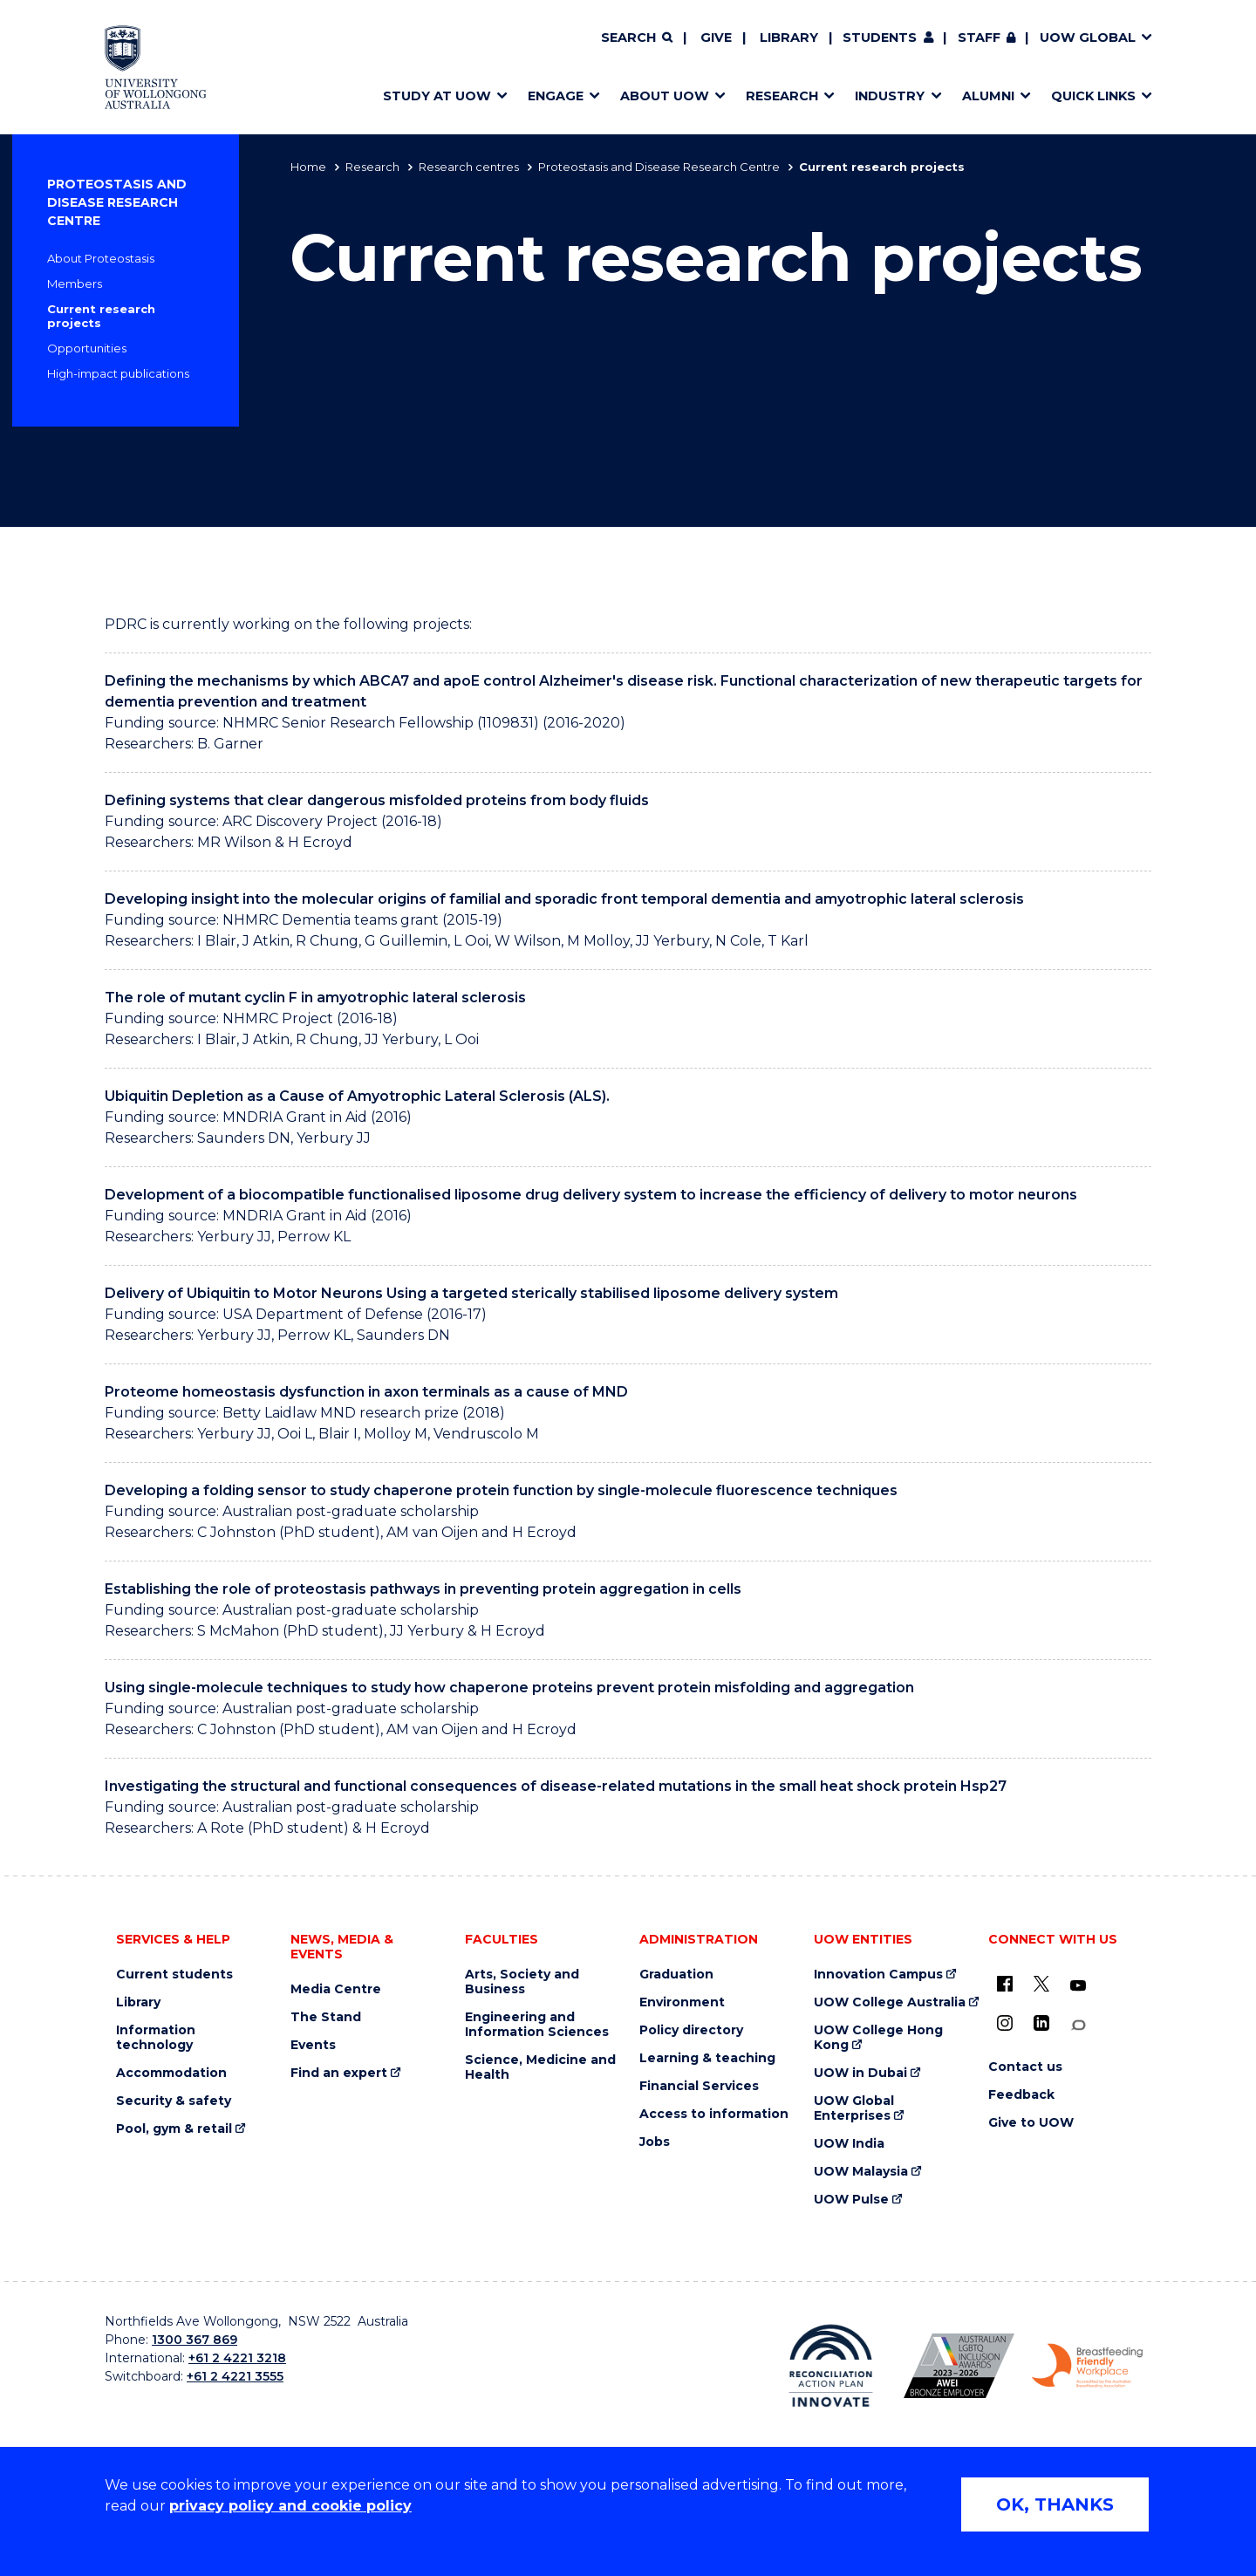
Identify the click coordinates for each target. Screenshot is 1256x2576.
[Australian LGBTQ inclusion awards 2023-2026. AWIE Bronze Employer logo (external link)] (959, 2365)
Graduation (676, 1974)
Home (308, 167)
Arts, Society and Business (522, 1982)
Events (313, 2045)
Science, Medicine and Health (540, 2067)
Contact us (1025, 2067)
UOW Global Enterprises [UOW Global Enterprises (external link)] (854, 2108)
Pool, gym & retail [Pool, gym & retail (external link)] (174, 2129)
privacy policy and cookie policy (290, 2505)
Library (789, 37)
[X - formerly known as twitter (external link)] (1041, 1983)
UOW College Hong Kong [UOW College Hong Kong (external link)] (878, 2038)
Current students (174, 1974)
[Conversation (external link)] (1078, 2025)
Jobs (654, 2142)
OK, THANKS (1055, 2504)
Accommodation (171, 2073)
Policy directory (691, 2030)
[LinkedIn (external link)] (1041, 2023)
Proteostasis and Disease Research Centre (659, 167)
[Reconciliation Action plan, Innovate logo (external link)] (830, 2366)
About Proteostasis (100, 258)
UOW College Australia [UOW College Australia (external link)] (890, 2002)
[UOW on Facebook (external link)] (1004, 1983)
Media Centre (335, 1989)
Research (372, 167)
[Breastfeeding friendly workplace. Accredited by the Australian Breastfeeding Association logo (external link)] (1087, 2365)
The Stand (325, 2017)
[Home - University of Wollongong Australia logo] (156, 67)
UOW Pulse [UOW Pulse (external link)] (851, 2199)
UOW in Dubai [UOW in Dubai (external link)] (860, 2073)
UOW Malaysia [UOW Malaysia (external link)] (861, 2171)
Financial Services (699, 2086)
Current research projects (101, 316)
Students (880, 37)
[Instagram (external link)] (1004, 2023)
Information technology (155, 2038)
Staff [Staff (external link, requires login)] (979, 37)
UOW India (849, 2143)
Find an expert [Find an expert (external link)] (338, 2073)
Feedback (1021, 2094)
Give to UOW (1031, 2122)
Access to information (713, 2114)
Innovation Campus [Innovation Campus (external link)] (878, 1974)
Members (74, 283)
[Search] (636, 38)
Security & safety (173, 2101)
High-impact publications (118, 373)
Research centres (469, 167)
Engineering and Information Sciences (537, 2025)
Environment (682, 2002)
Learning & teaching (707, 2058)
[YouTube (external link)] (1078, 1986)
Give (716, 37)
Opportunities (86, 348)
